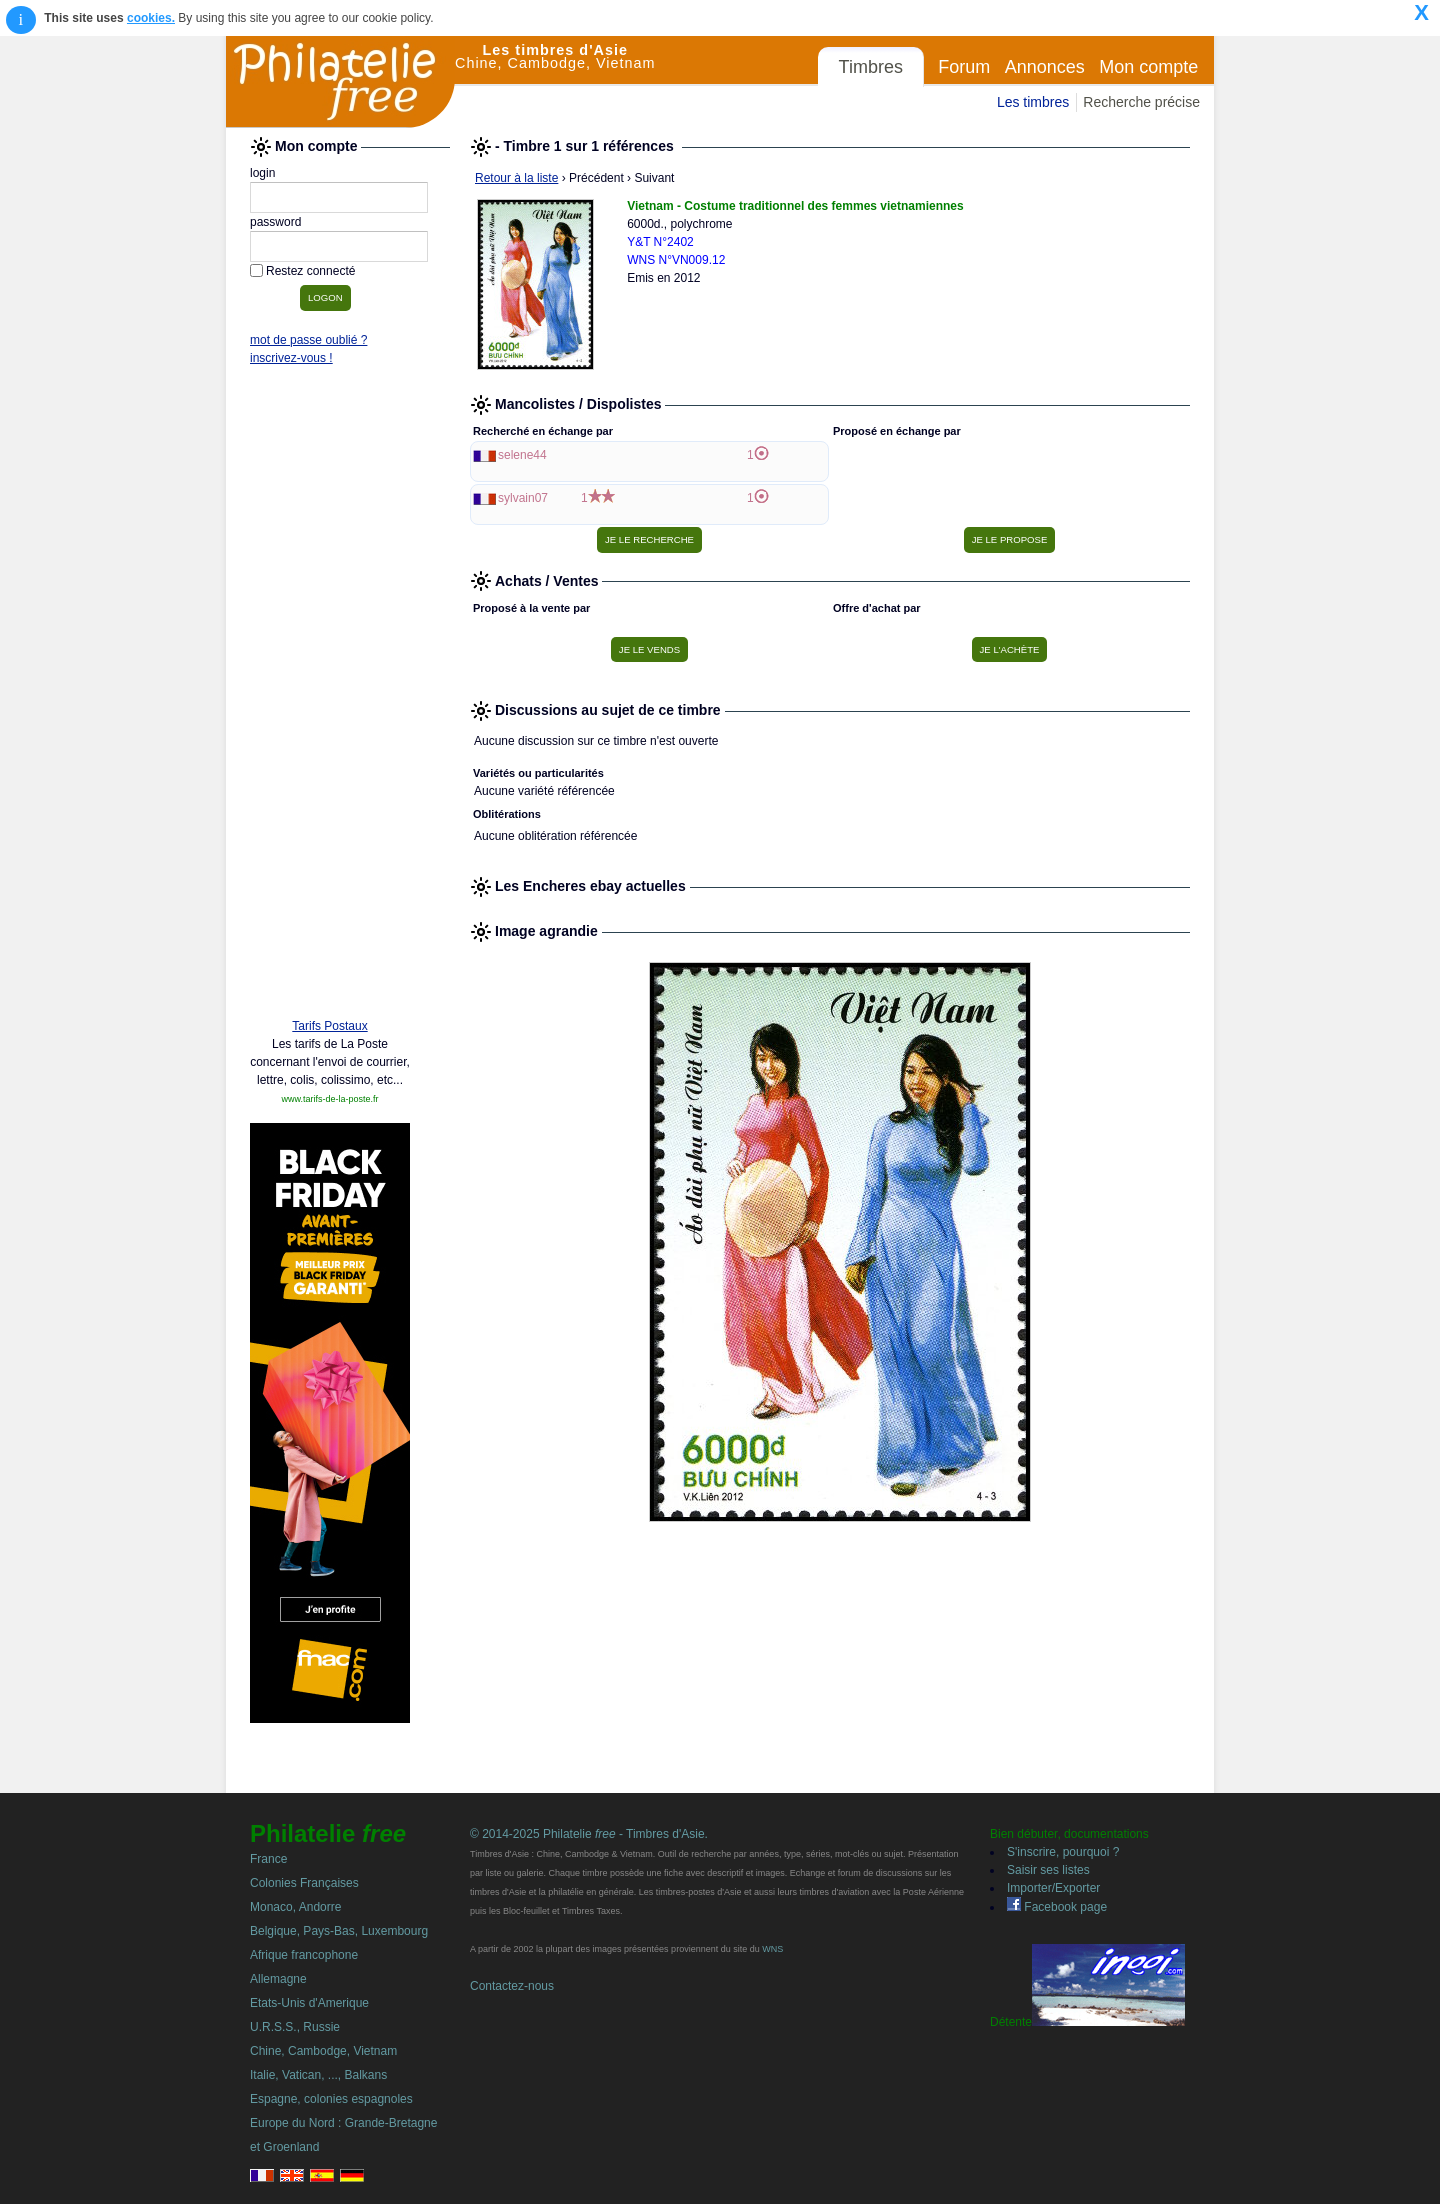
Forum (964, 67)
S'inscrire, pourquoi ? (1063, 1852)
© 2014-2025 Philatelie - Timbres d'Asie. (589, 1834)
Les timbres (1033, 102)
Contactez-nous (512, 1986)
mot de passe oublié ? (308, 340)
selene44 (522, 455)
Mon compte (1148, 67)
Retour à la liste (516, 178)
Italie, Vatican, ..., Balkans (318, 2075)
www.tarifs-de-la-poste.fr (329, 1099)
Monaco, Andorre (295, 1907)
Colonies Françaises (304, 1883)
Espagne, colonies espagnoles (331, 2099)
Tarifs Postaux (329, 1026)
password (275, 222)
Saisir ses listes (1048, 1870)
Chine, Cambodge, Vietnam (323, 2051)
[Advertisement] (330, 697)
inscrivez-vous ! (291, 358)
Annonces (1045, 67)
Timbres (871, 67)
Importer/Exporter (1053, 1888)
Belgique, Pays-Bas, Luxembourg (339, 1931)
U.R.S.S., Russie (295, 2027)
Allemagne (278, 1979)
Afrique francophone (304, 1955)
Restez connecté (310, 271)
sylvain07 (523, 498)
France (268, 1859)
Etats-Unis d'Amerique (309, 2003)
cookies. (151, 18)
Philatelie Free (341, 82)
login (262, 173)
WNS (772, 1949)
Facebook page (1057, 1907)
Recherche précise (1141, 102)
